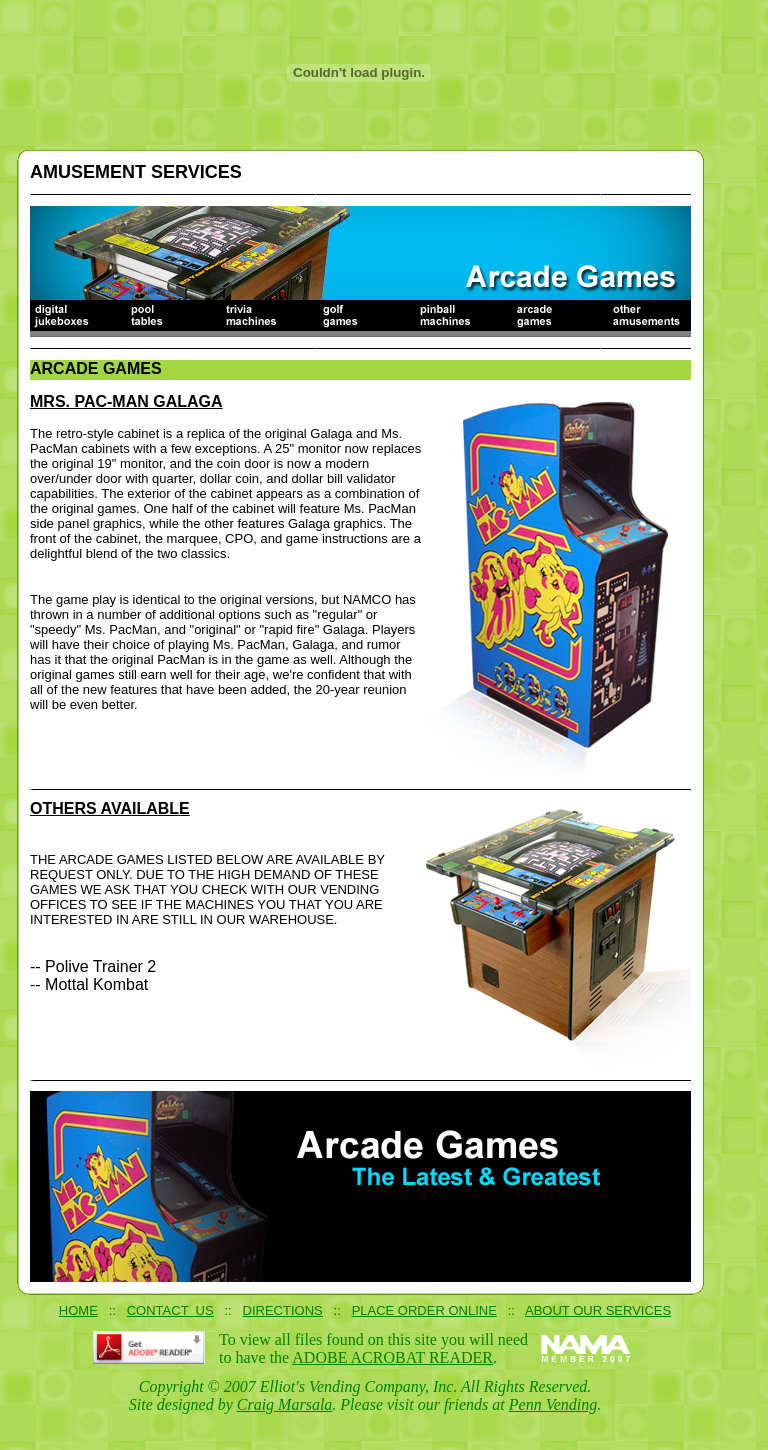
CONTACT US (170, 1310)
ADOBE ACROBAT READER (392, 1357)
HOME (78, 1310)
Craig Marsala (285, 1404)
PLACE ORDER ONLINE (424, 1310)
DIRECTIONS (283, 1310)
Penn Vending (553, 1404)
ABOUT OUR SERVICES (598, 1310)
